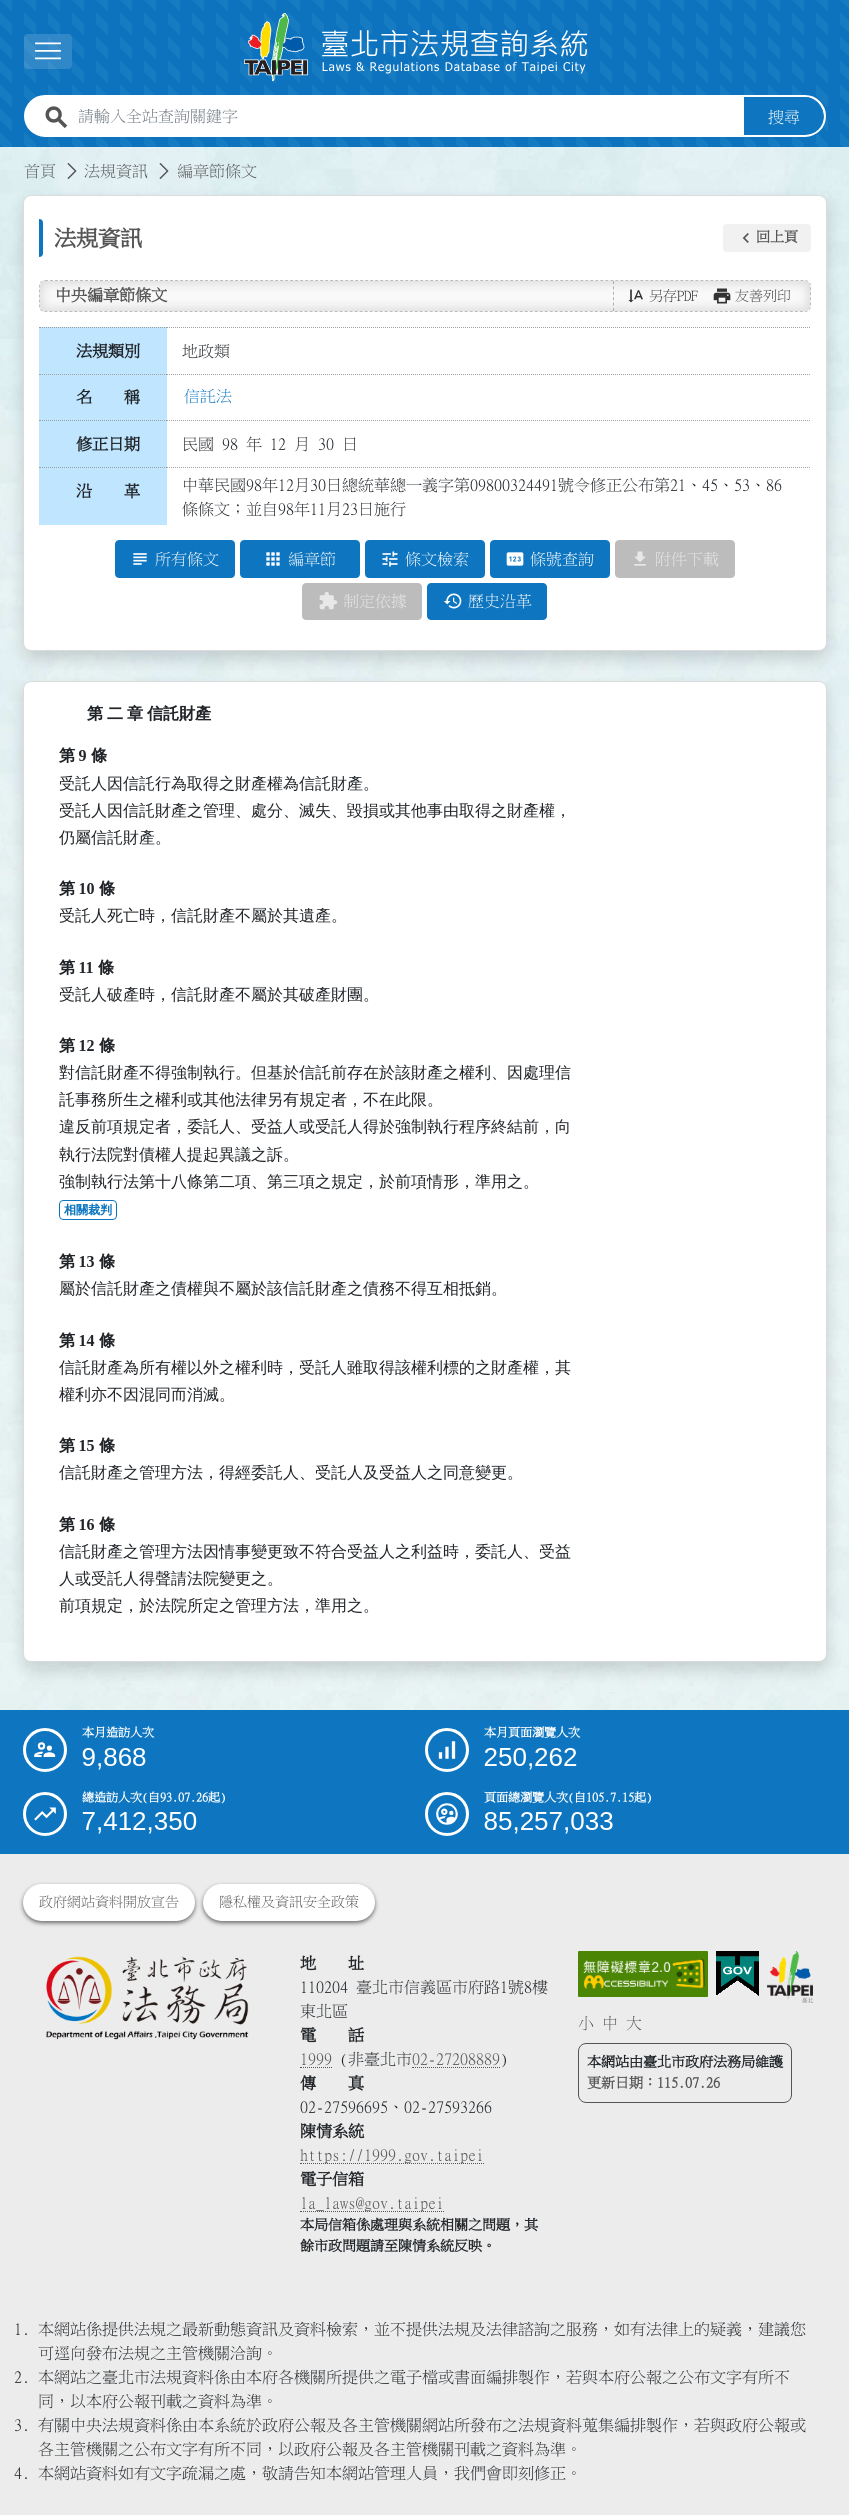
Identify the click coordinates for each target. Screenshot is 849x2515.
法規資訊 (116, 171)
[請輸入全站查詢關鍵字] (407, 117)
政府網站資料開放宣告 (109, 1902)
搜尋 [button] (784, 117)
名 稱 (108, 398)
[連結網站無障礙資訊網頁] (643, 1974)
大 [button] (634, 2023)
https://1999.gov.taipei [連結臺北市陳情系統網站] (392, 2155)
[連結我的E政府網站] (737, 1974)
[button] (767, 238)
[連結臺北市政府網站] (790, 1977)
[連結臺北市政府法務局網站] (147, 1997)
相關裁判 (88, 1210)
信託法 (208, 396)
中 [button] (610, 2023)
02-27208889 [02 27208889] (456, 2059)
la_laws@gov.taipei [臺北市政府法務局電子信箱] (372, 2203)
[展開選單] (48, 51)
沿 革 (108, 491)
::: (12, 159)
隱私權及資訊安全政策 (289, 1902)
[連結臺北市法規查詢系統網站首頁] (417, 47)
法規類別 (108, 351)
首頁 (40, 171)
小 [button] (586, 2023)
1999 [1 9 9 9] (316, 2059)
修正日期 (108, 444)
